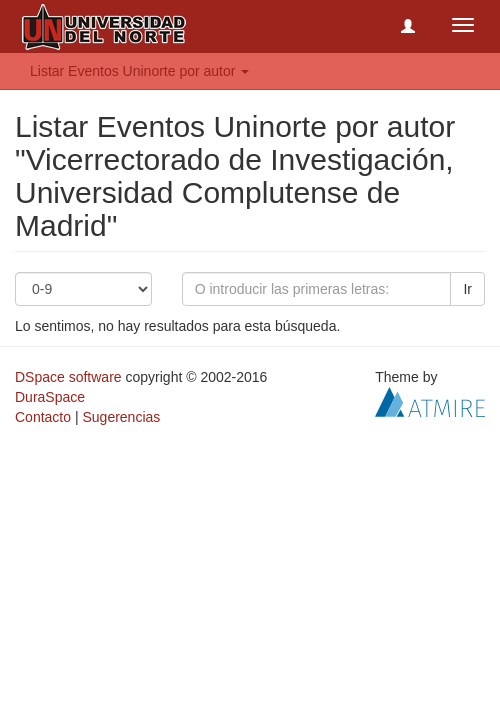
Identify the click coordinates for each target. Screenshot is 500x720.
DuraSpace (50, 397)
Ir (467, 289)
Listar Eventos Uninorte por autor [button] (139, 71)
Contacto (43, 417)
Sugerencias (121, 417)
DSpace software (68, 377)
